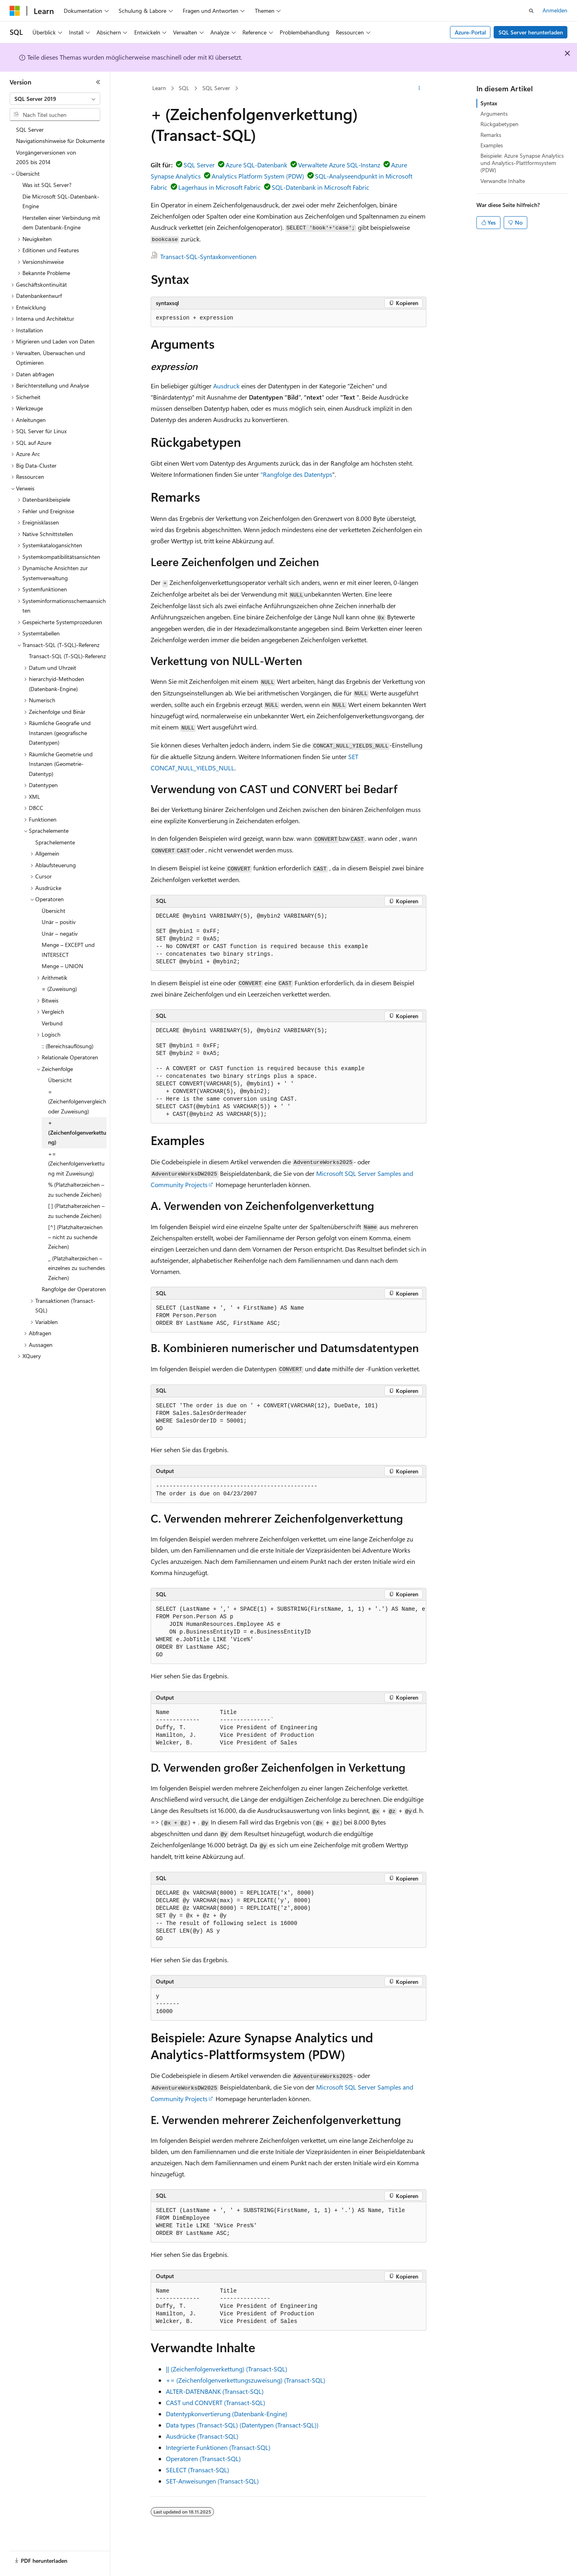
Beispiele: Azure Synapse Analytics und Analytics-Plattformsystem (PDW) (522, 163)
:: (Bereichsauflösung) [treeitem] (67, 1046)
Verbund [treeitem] (52, 1023)
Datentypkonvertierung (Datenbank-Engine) (226, 2413)
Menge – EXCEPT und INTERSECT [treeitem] (68, 949)
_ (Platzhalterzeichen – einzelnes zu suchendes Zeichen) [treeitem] (76, 1268)
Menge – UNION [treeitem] (62, 966)
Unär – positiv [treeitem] (59, 922)
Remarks (490, 135)
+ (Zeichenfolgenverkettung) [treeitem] (77, 1132)
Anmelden (555, 10)
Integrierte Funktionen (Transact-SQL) (218, 2447)
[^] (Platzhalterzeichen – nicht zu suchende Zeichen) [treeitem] (75, 1236)
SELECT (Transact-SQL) (197, 2469)
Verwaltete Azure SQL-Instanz (339, 165)
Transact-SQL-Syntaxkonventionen (208, 256)
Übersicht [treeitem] (53, 910)
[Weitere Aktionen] (419, 88)
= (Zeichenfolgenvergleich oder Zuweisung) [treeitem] (77, 1101)
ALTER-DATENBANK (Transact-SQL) (215, 2391)
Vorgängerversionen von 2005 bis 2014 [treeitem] (46, 157)
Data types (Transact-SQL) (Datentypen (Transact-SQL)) (242, 2425)
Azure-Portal (470, 32)
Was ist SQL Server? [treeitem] (46, 185)
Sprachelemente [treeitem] (55, 842)
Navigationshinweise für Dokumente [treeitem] (60, 141)
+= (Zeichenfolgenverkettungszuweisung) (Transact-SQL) (245, 2380)
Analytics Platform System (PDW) (258, 176)
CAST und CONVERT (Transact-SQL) (215, 2402)
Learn (159, 88)
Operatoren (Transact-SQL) (203, 2458)
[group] (288, 1632)
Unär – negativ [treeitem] (60, 933)
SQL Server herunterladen (530, 32)
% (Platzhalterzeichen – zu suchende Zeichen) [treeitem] (76, 1189)
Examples (491, 145)
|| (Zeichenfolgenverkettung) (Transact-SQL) (226, 2369)
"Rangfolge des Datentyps (296, 474)
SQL (184, 88)
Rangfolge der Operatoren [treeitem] (74, 1289)
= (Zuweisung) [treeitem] (59, 989)
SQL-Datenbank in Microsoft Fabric (320, 187)
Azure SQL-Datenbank (256, 165)
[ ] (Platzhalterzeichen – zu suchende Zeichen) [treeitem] (76, 1211)
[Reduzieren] (98, 82)
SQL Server (216, 88)
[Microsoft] (15, 11)
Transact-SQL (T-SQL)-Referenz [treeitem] (67, 656)
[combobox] (55, 98)
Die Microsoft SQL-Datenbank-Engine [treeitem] (60, 201)
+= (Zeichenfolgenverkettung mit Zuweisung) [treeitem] (76, 1163)
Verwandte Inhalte (502, 181)
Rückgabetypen (499, 124)
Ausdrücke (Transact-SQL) (202, 2436)
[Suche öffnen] (531, 11)
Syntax (488, 103)
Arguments (494, 113)
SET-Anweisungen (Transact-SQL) (212, 2481)
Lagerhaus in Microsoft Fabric (219, 187)
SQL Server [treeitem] (30, 129)
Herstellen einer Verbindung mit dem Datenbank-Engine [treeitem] (61, 222)
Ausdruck (226, 386)
